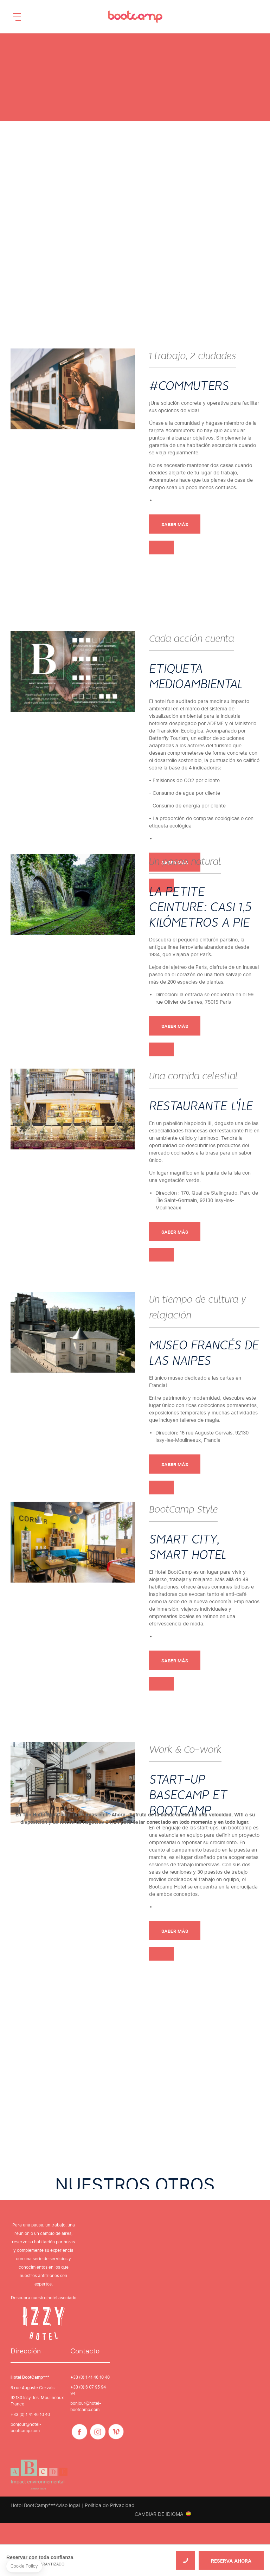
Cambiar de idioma (159, 2514)
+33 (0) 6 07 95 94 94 (88, 2390)
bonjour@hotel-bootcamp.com (26, 2427)
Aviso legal (68, 2505)
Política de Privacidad (110, 2505)
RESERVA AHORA (231, 2561)
